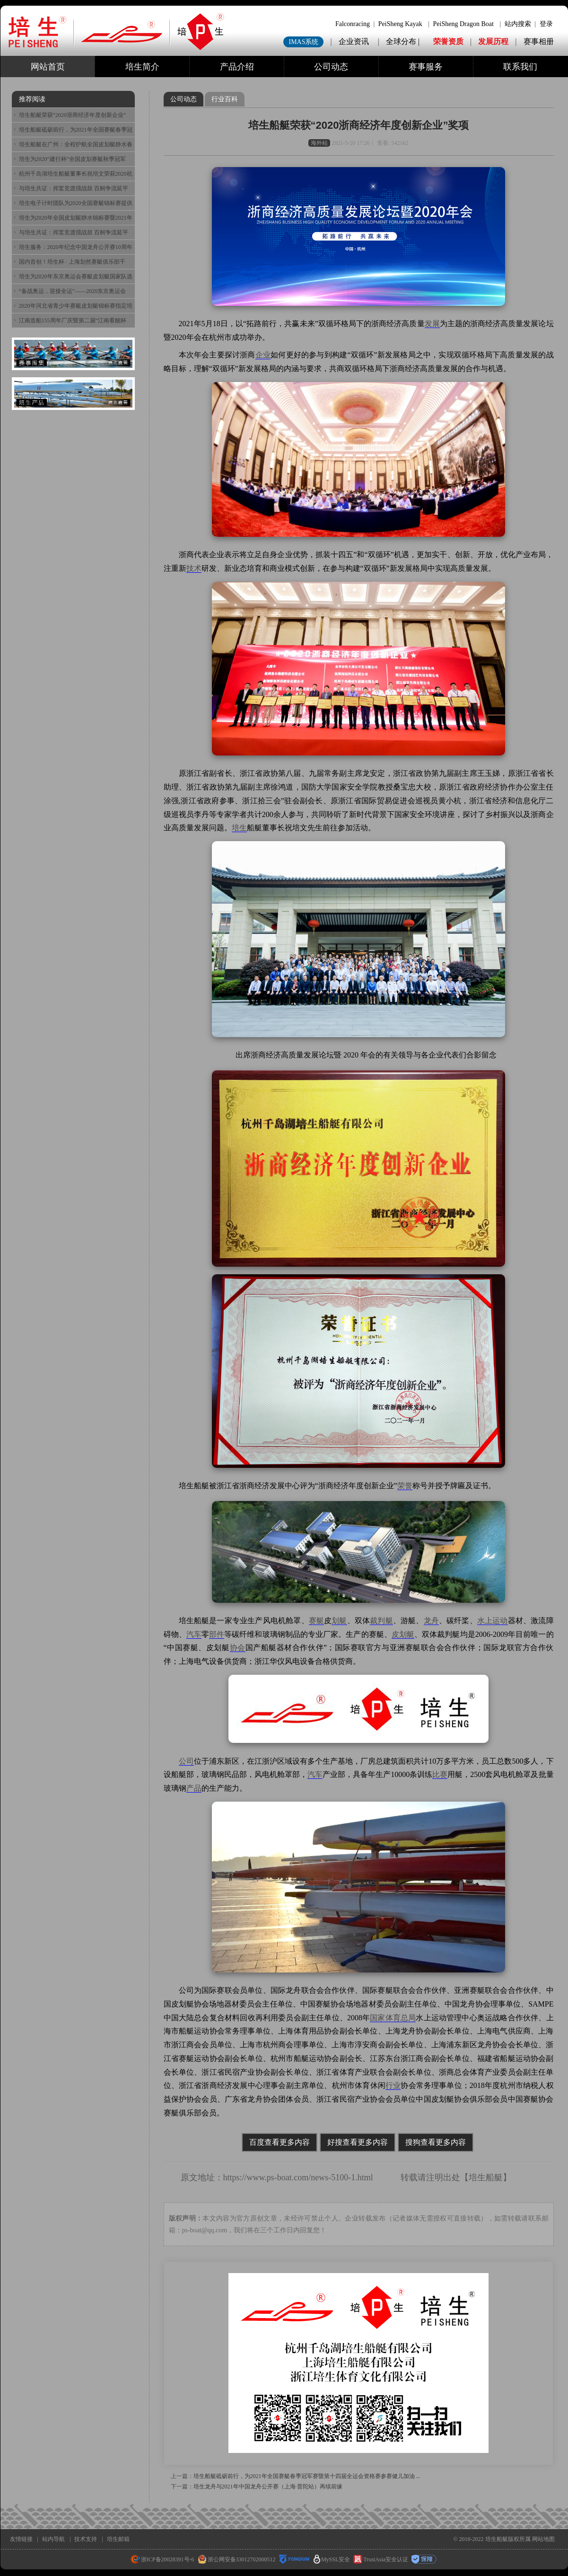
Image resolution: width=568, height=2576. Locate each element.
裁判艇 (381, 1621)
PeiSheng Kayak (400, 23)
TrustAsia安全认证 (380, 2559)
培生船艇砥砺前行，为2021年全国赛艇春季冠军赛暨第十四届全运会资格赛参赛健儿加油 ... (306, 2476)
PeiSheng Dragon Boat (463, 23)
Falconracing (352, 23)
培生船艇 (486, 2177)
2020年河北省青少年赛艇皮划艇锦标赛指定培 (75, 305)
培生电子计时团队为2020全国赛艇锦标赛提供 (75, 203)
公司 (186, 1761)
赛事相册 (539, 41)
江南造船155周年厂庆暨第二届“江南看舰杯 (72, 320)
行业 (393, 2085)
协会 (237, 1647)
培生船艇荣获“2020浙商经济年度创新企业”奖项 (358, 125)
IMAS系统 (303, 41)
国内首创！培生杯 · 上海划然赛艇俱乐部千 (72, 261)
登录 (546, 23)
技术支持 (85, 2539)
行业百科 (224, 99)
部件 (216, 1634)
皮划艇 (403, 1634)
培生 (239, 828)
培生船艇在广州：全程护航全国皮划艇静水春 (75, 144)
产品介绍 (237, 66)
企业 (263, 355)
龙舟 (431, 1621)
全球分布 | (403, 41)
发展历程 (493, 41)
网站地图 (543, 2539)
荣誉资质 (448, 41)
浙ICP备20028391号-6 (162, 2559)
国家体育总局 (393, 2018)
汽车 (193, 1634)
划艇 (339, 1621)
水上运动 (492, 1621)
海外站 (319, 143)
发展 (432, 324)
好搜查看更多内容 (357, 2142)
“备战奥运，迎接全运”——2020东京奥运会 (72, 291)
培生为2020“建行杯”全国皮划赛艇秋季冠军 (72, 159)
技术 (193, 568)
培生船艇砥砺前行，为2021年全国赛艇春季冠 (75, 129)
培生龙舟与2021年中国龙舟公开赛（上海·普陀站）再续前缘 (267, 2486)
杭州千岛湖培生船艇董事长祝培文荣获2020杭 (75, 173)
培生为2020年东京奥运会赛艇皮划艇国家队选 (75, 276)
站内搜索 (518, 23)
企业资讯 (354, 41)
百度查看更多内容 (279, 2142)
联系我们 (520, 66)
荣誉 (404, 1486)
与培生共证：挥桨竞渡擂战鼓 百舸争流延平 (73, 188)
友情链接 (21, 2539)
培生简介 (142, 66)
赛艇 (316, 1621)
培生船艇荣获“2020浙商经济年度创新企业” (72, 115)
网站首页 (48, 66)
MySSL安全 (332, 2559)
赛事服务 (426, 66)
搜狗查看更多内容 (435, 2142)
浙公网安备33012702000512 (237, 2559)
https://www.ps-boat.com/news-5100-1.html (298, 2177)
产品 (193, 1788)
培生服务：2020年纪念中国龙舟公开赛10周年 (75, 247)
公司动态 (331, 66)
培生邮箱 (118, 2539)
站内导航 (53, 2539)
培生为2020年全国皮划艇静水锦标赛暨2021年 (75, 217)
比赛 (439, 1774)
